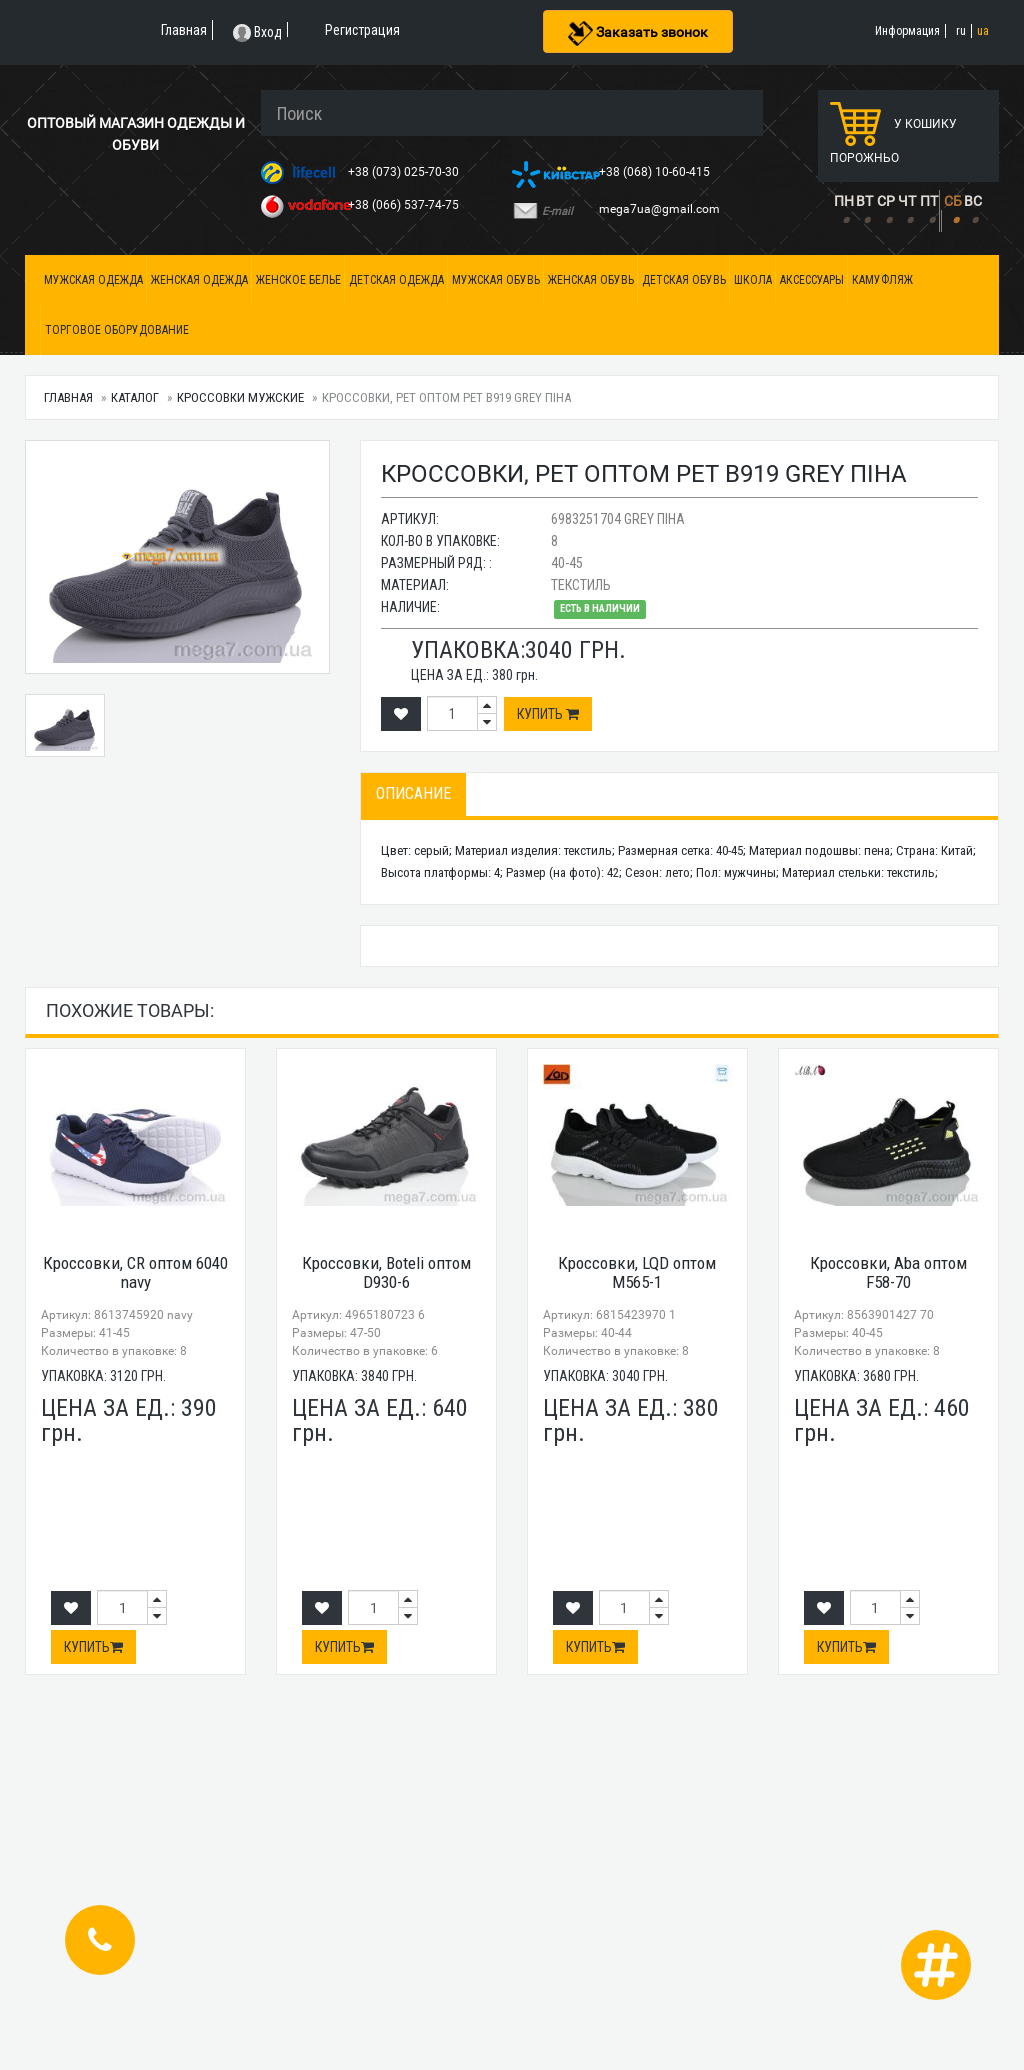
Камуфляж (882, 280)
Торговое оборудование (117, 330)
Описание (413, 793)
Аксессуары (812, 280)
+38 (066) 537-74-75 (405, 205)
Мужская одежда (93, 280)
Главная (68, 397)
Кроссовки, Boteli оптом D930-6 (386, 1272)
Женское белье (298, 280)
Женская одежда (199, 280)
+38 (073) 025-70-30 (405, 172)
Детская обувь (684, 280)
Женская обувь (591, 280)
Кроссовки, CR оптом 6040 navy (135, 1272)
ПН (844, 201)
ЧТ (907, 201)
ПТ (929, 201)
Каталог (135, 397)
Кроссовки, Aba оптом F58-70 (888, 1272)
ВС (973, 201)
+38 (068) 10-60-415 (656, 172)
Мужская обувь (496, 280)
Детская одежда (396, 280)
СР (886, 201)
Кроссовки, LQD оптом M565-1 (637, 1272)
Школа (753, 280)
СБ (953, 201)
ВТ (864, 201)
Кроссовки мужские (240, 397)
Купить (548, 714)
